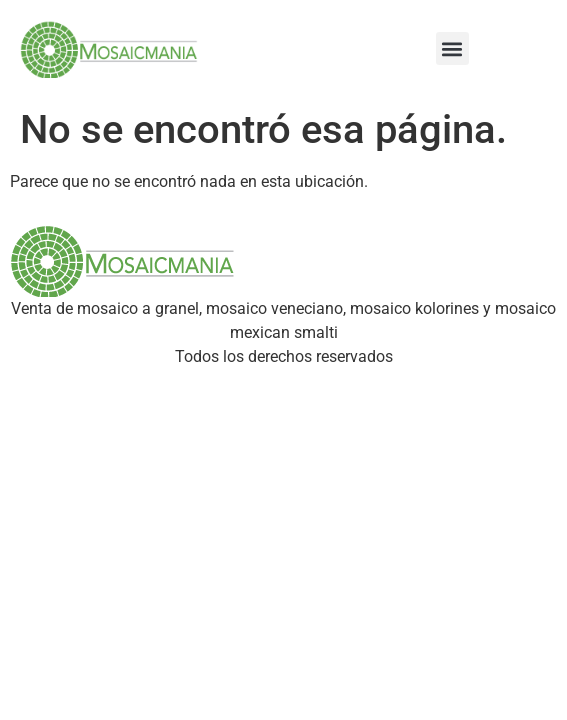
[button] (452, 48)
